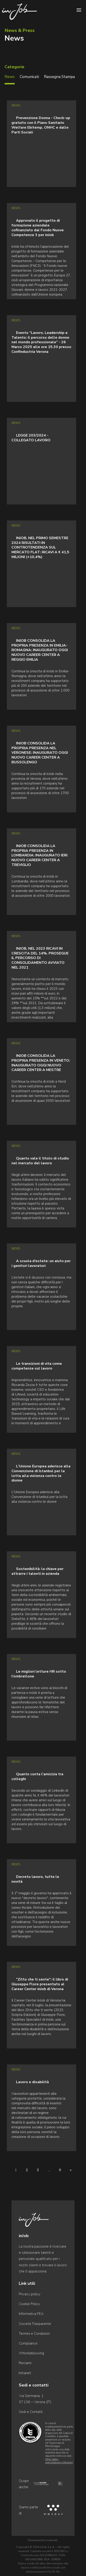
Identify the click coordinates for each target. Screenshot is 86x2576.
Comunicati (29, 77)
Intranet (25, 2373)
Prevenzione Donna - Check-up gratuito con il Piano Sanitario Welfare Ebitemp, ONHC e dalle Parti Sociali (40, 125)
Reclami (25, 2362)
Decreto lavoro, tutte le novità (35, 1879)
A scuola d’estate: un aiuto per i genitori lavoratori (41, 1263)
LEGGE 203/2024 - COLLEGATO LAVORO (30, 438)
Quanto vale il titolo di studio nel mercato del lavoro (40, 1161)
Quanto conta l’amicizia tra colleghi (37, 1776)
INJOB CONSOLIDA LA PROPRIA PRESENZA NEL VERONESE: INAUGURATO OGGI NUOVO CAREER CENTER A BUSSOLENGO (39, 753)
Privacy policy (29, 2294)
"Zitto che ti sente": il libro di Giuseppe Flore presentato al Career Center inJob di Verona (39, 1984)
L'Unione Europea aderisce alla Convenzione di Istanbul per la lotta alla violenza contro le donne (40, 1473)
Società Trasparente (35, 2323)
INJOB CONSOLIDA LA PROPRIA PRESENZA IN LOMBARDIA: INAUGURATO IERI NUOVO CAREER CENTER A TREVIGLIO (39, 855)
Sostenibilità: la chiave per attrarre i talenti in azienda (37, 1571)
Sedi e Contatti (31, 2411)
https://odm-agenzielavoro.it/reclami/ (59, 2461)
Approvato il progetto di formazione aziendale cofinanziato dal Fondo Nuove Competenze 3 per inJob (37, 227)
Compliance (28, 2343)
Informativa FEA (31, 2313)
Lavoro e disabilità (32, 2082)
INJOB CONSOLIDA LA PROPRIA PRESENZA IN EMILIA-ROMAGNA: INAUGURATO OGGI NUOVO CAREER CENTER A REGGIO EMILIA (39, 650)
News (10, 77)
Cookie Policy (29, 2303)
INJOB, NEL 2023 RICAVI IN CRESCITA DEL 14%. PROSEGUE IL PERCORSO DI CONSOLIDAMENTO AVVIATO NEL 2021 (40, 958)
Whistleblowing (31, 2353)
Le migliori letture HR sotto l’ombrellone (38, 1674)
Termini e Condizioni (34, 2333)
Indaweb (52, 2540)
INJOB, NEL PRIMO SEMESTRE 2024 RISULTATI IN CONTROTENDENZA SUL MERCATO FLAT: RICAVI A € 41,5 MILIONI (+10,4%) (40, 547)
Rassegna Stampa (59, 77)
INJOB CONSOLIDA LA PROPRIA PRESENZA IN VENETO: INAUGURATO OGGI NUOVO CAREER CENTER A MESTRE (40, 1062)
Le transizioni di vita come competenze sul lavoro (36, 1366)
